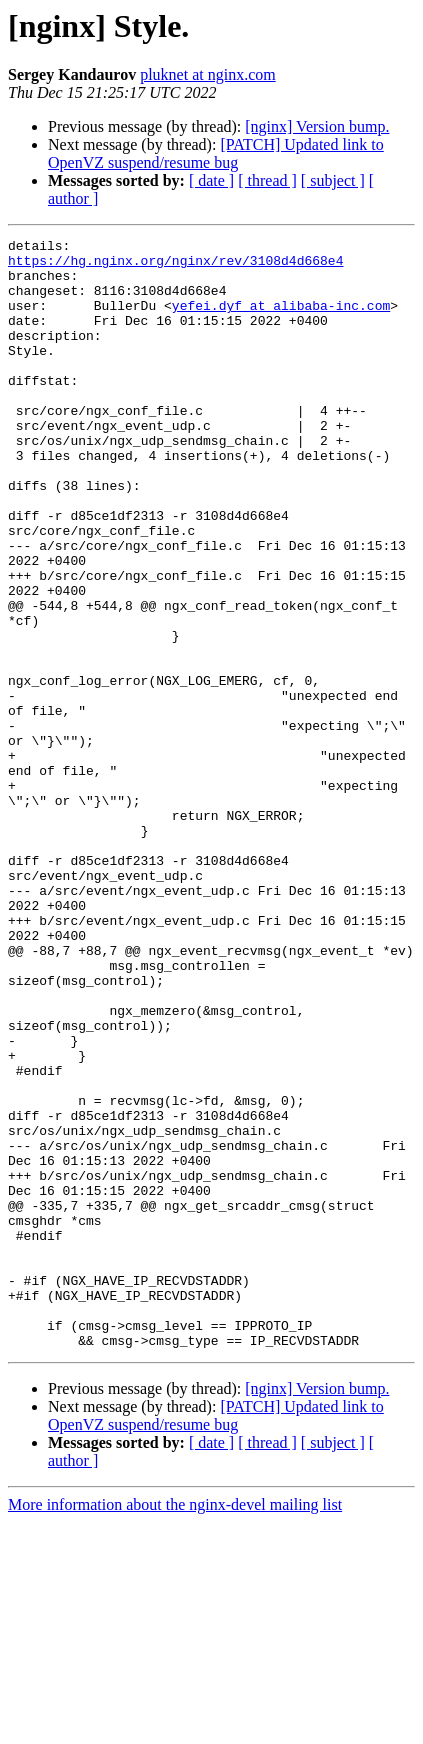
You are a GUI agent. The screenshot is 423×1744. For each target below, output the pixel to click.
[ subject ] (333, 180)
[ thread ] (267, 180)
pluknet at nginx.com (208, 74)
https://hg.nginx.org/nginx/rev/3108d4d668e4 (175, 266)
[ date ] (211, 180)
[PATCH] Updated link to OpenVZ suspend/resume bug (216, 153)
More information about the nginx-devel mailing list (175, 1726)
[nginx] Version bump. (317, 126)
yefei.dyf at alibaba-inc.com (281, 320)
